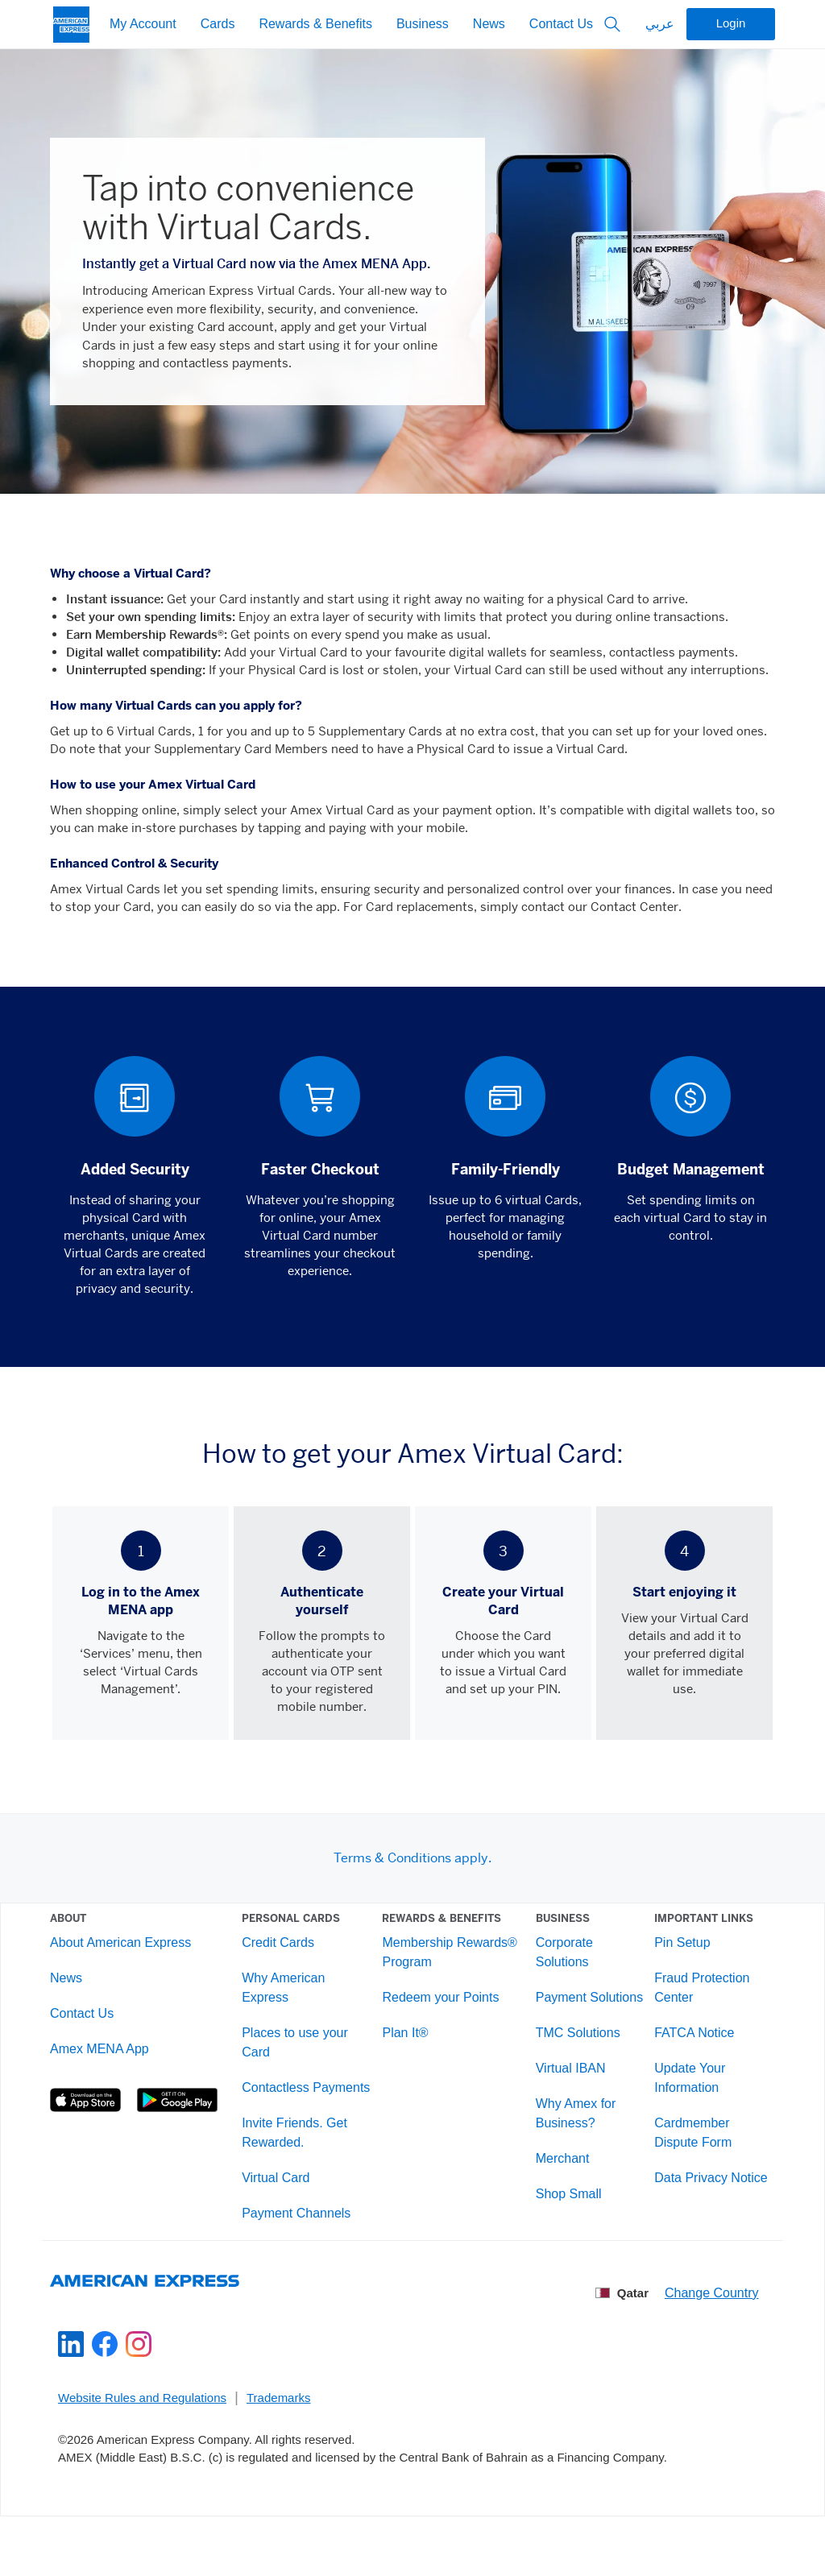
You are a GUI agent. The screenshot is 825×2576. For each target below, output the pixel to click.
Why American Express (291, 2004)
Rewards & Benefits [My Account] (315, 25)
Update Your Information (679, 2094)
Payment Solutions (556, 2024)
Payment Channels (304, 2249)
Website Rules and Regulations (142, 2450)
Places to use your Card (303, 2059)
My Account (143, 25)
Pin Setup (671, 1959)
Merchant (557, 2195)
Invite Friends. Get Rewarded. (302, 2169)
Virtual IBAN (565, 2104)
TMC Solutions (572, 2069)
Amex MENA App (115, 2066)
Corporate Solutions (558, 1969)
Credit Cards (286, 1959)
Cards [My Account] (218, 25)
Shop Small (563, 2230)
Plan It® (406, 2050)
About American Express (136, 1959)
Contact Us (561, 25)
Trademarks (278, 2450)
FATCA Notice (683, 2050)
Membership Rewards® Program (450, 1969)
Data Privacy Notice (700, 2195)
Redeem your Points (441, 2014)
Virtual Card (283, 2214)
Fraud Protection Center (691, 2004)
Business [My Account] (422, 25)
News (489, 25)
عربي (659, 25)
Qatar (622, 2345)
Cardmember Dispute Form (682, 2149)
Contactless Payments (283, 2114)
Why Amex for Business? (570, 2149)
